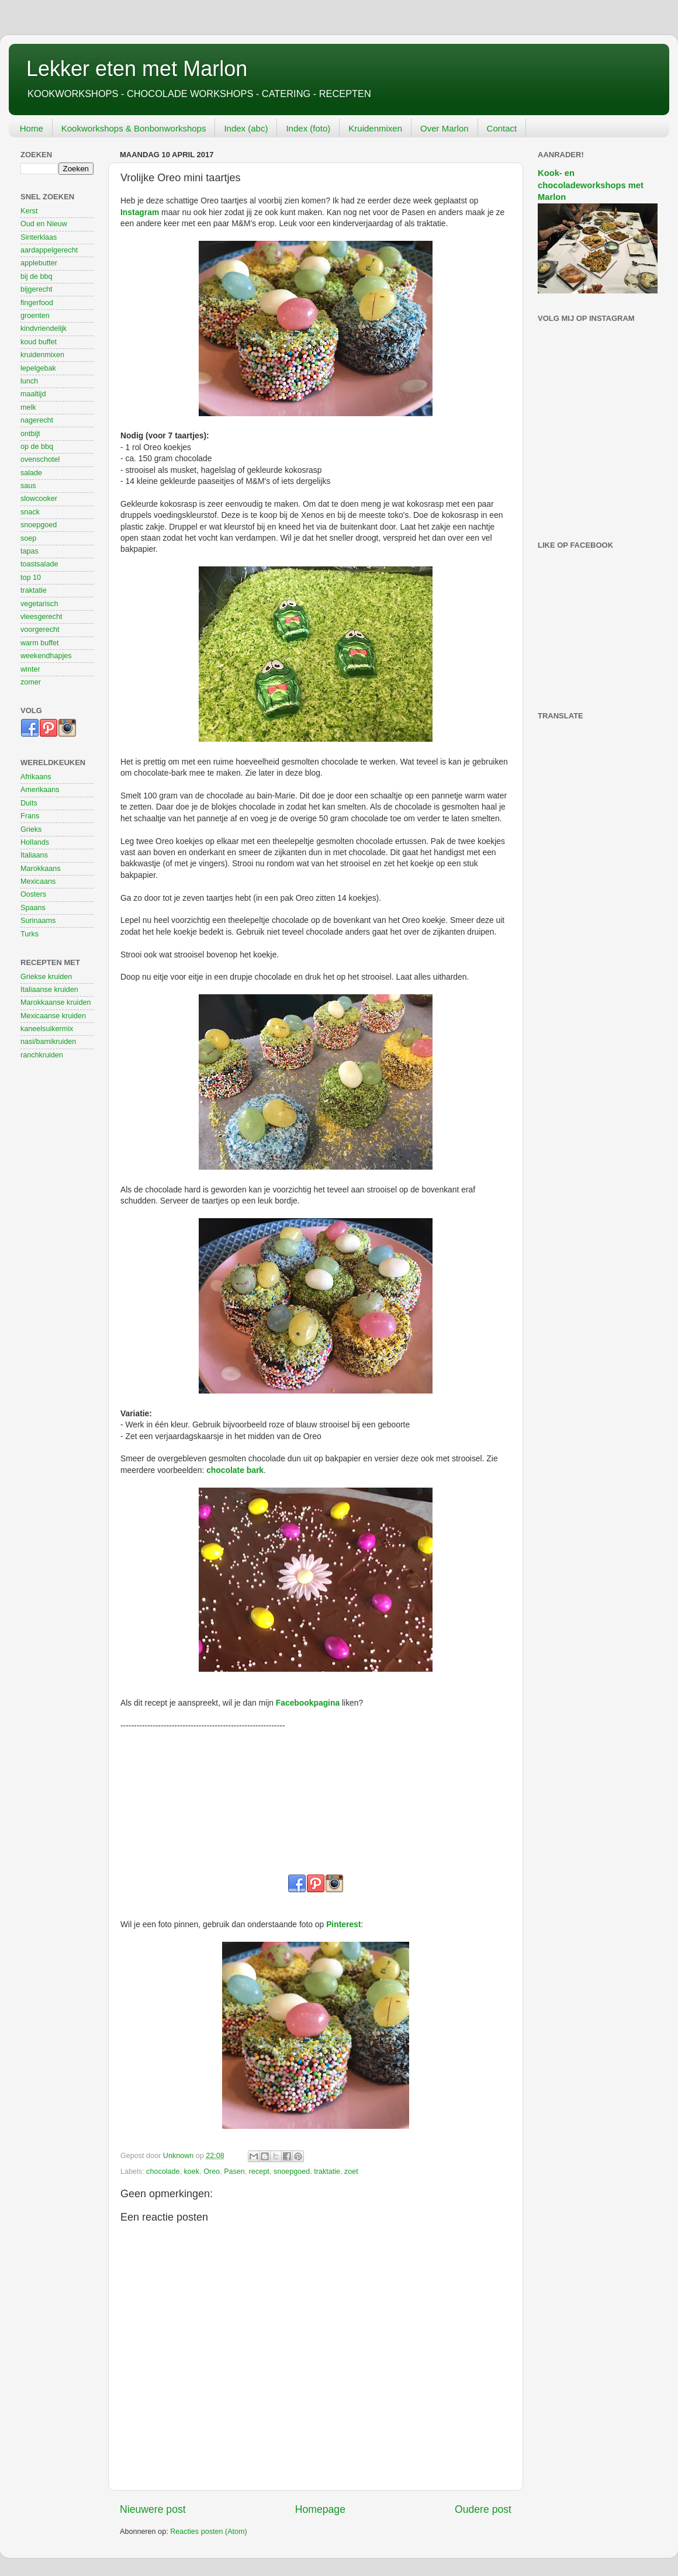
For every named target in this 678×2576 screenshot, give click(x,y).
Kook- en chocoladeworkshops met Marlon (591, 185)
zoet (351, 2171)
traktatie (327, 2171)
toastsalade (39, 564)
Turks (29, 934)
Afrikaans (35, 777)
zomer (30, 682)
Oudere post (483, 2509)
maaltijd (33, 394)
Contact (502, 128)
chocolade (162, 2171)
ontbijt (30, 434)
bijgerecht (36, 289)
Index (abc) (246, 128)
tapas (29, 551)
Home (31, 128)
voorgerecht (40, 629)
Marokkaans (40, 869)
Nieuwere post (153, 2509)
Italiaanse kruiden (49, 990)
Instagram (139, 212)
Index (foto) (308, 128)
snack (30, 512)
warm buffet (39, 643)
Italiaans (34, 855)
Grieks (30, 829)
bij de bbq (36, 276)
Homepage (320, 2509)
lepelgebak (38, 368)
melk (28, 407)
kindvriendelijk (43, 328)
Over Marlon (444, 128)
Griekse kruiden (46, 977)
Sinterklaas (38, 237)
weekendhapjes (46, 656)
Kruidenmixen (375, 128)
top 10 (30, 577)
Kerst (28, 211)
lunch (29, 381)
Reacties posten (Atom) (208, 2531)
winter (30, 669)
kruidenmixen (42, 355)
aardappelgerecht (49, 250)
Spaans (33, 908)
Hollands (34, 842)
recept (259, 2171)
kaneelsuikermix (46, 1029)
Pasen (234, 2171)
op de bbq (36, 446)
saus (28, 486)
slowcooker (38, 499)
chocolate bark (235, 1470)
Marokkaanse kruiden (55, 1002)
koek (192, 2171)
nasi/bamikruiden (48, 1042)
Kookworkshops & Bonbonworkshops (133, 128)
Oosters (33, 894)
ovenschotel (40, 459)
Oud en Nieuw (43, 224)
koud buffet (38, 342)
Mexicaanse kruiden (53, 1016)
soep (28, 538)
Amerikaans (40, 790)
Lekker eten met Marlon (136, 69)
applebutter (38, 263)
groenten (35, 316)
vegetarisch (39, 604)
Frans (29, 816)
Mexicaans (38, 881)
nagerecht (36, 420)
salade (31, 473)
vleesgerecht (41, 617)
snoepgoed (292, 2171)
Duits (28, 803)
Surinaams (38, 921)
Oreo (211, 2171)
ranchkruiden (41, 1055)
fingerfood (36, 303)
